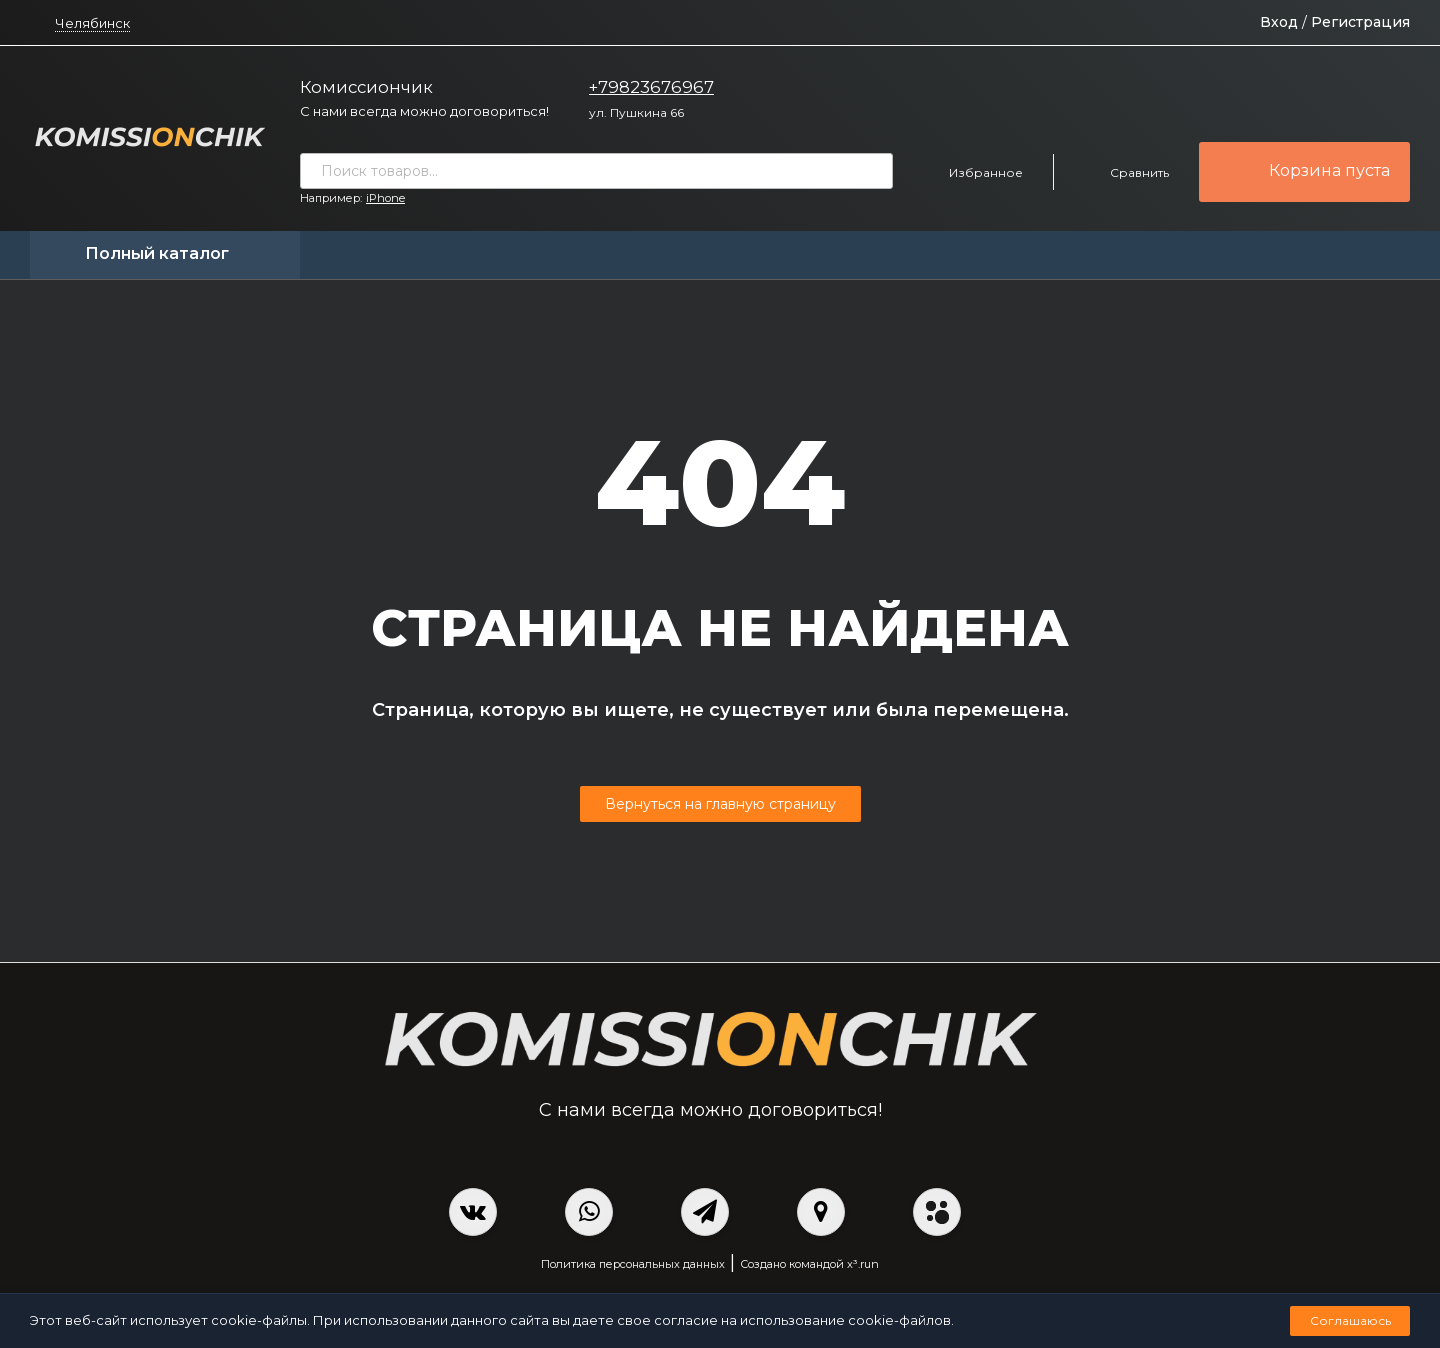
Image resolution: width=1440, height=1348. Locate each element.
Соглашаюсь (1350, 1320)
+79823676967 (651, 87)
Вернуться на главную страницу (720, 804)
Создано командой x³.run (809, 1264)
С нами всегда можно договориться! (424, 111)
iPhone (385, 198)
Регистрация (1360, 22)
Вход (1279, 22)
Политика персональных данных (633, 1264)
